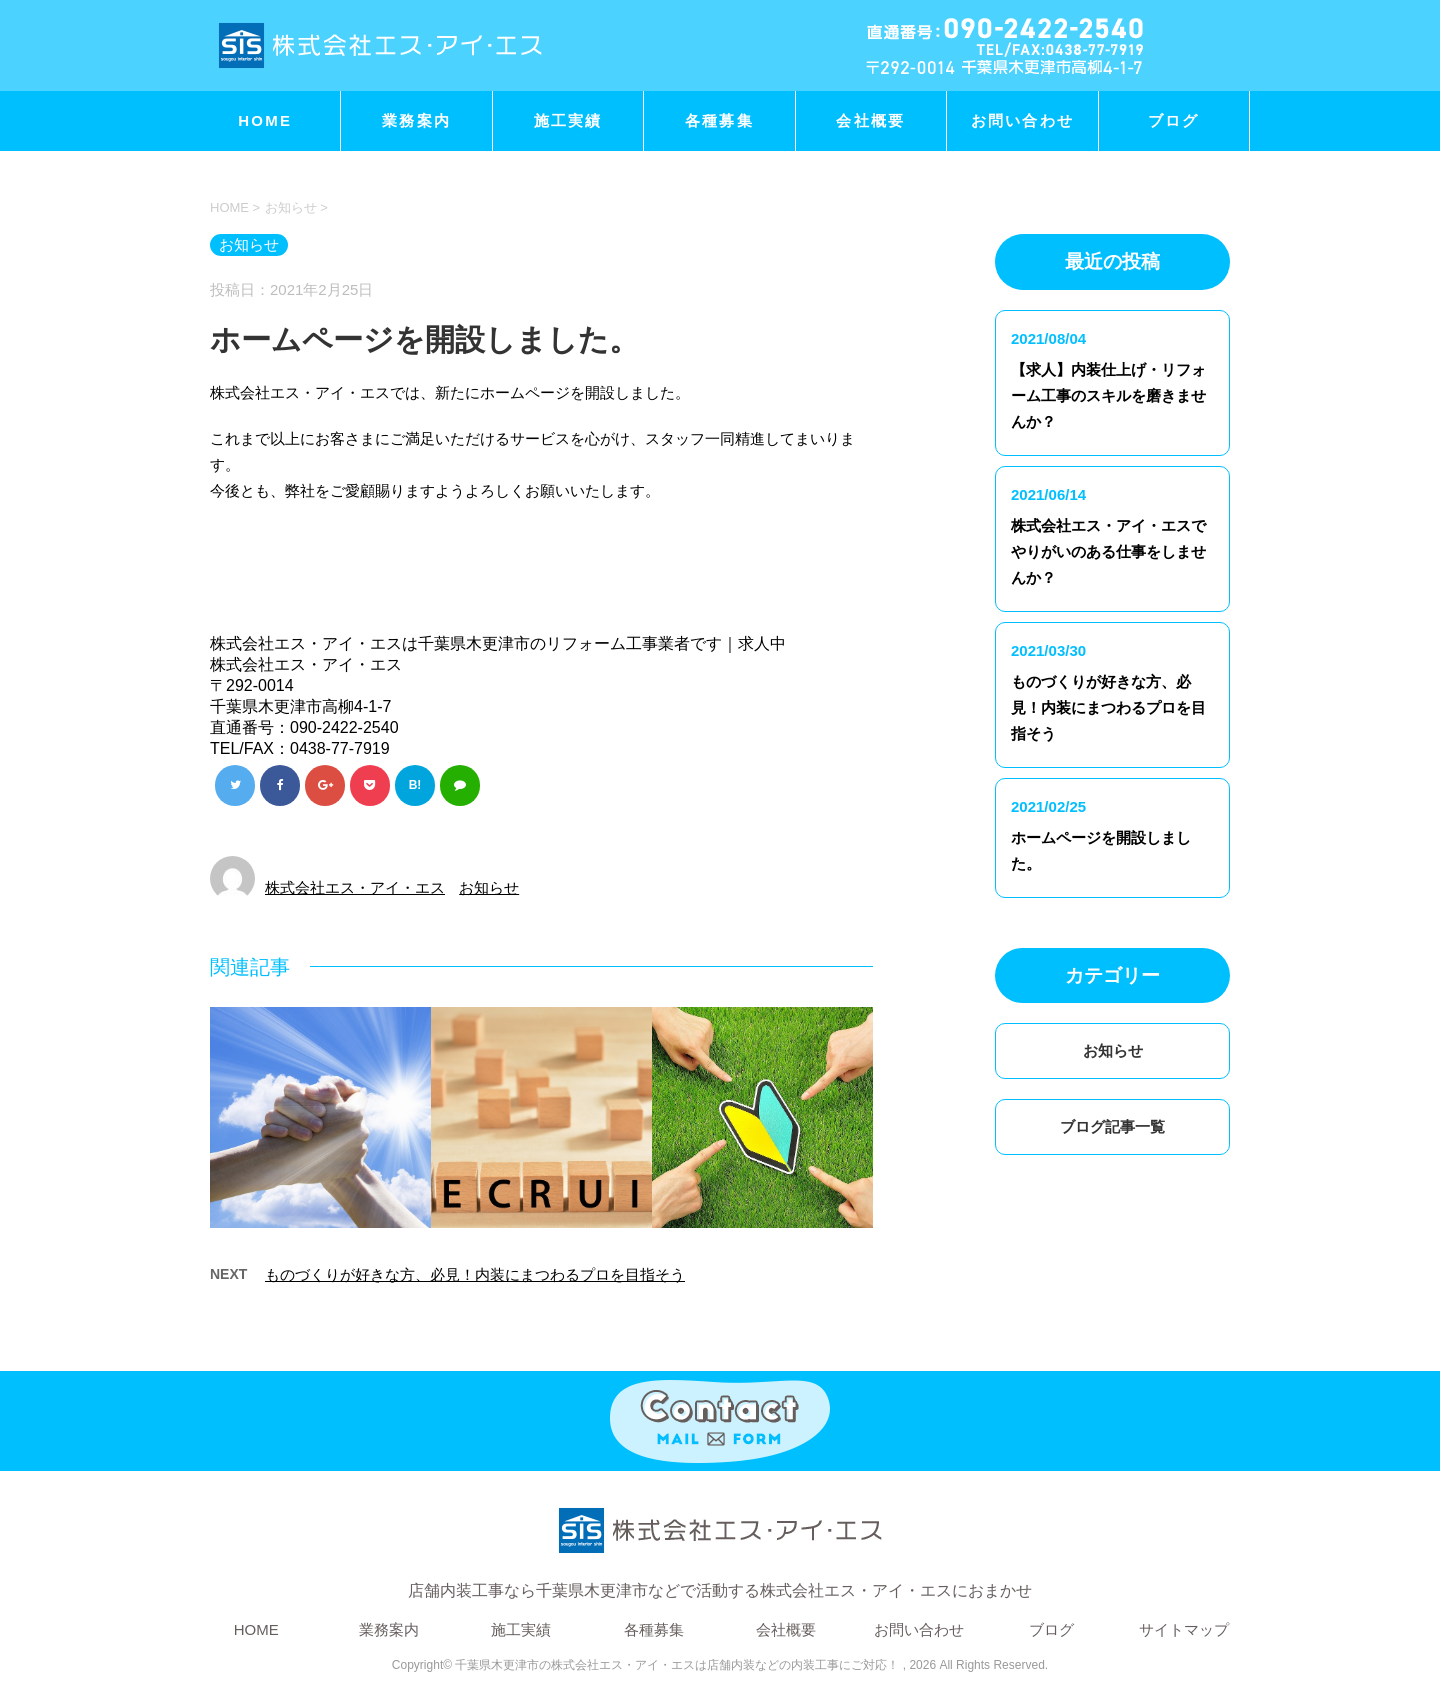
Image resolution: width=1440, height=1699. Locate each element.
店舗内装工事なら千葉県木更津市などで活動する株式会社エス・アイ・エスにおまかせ (720, 1547)
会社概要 (870, 120)
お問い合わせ (1023, 120)
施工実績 (568, 120)
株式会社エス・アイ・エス (355, 887)
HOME (265, 120)
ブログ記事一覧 (1112, 1126)
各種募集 (719, 120)
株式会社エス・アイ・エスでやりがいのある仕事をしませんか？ (1108, 551)
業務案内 (416, 120)
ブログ (1174, 120)
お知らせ (489, 887)
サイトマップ (1184, 1629)
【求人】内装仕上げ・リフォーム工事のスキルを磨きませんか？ (1108, 395)
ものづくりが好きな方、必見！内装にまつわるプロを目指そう (475, 1274)
